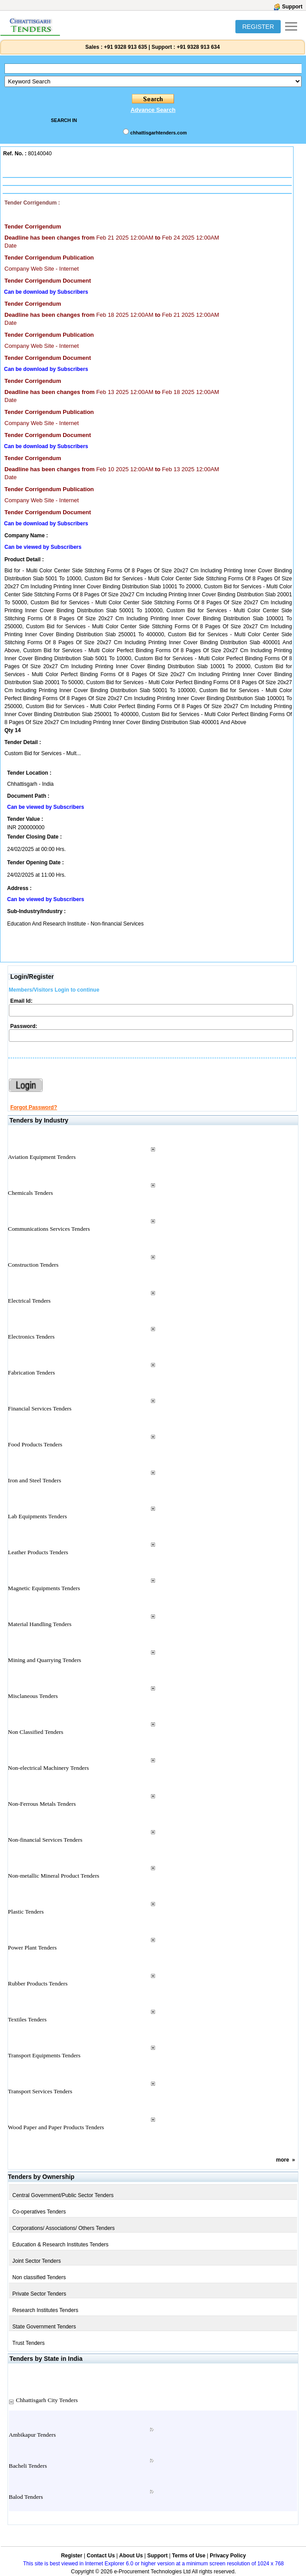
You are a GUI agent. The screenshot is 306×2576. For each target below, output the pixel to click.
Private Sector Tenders (39, 2294)
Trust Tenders (28, 2343)
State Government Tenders (44, 2327)
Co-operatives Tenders (39, 2212)
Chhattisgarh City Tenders (47, 2400)
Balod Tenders (26, 2496)
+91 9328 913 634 (198, 47)
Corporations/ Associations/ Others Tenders (63, 2228)
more (282, 2160)
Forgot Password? (33, 1107)
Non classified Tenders (39, 2277)
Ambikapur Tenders (32, 2434)
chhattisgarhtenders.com (158, 132)
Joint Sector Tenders (36, 2261)
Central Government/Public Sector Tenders (63, 2195)
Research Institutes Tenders (45, 2310)
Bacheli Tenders (28, 2465)
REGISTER (258, 26)
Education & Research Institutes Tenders (60, 2244)
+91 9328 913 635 (125, 47)
